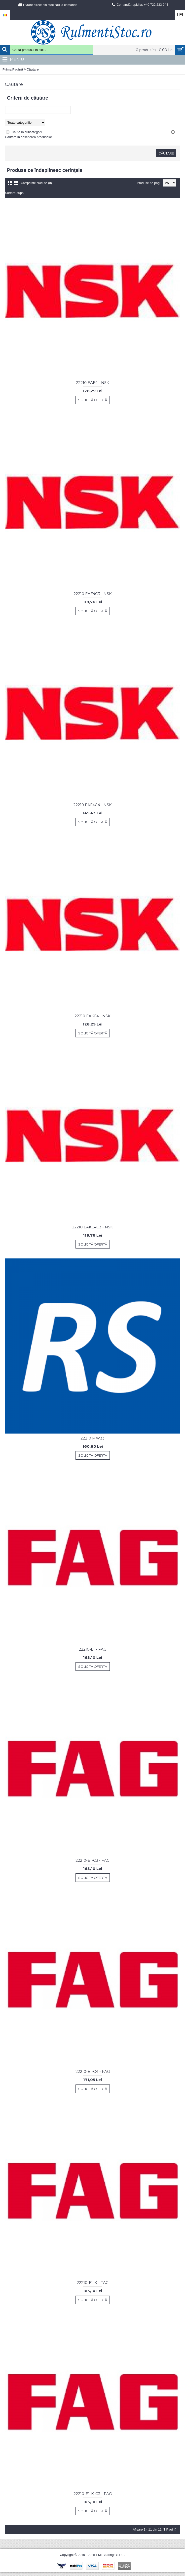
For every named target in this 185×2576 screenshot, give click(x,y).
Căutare (32, 69)
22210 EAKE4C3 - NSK (92, 1227)
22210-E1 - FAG (92, 1649)
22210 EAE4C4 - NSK (92, 804)
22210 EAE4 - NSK (92, 382)
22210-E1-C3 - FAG (92, 1860)
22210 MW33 (92, 1438)
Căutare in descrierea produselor (28, 137)
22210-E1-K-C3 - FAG (93, 2493)
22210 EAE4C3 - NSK (93, 593)
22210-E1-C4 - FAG (92, 2071)
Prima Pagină (12, 69)
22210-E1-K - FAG (93, 2282)
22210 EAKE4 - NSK (92, 1016)
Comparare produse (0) (36, 183)
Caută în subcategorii (27, 132)
